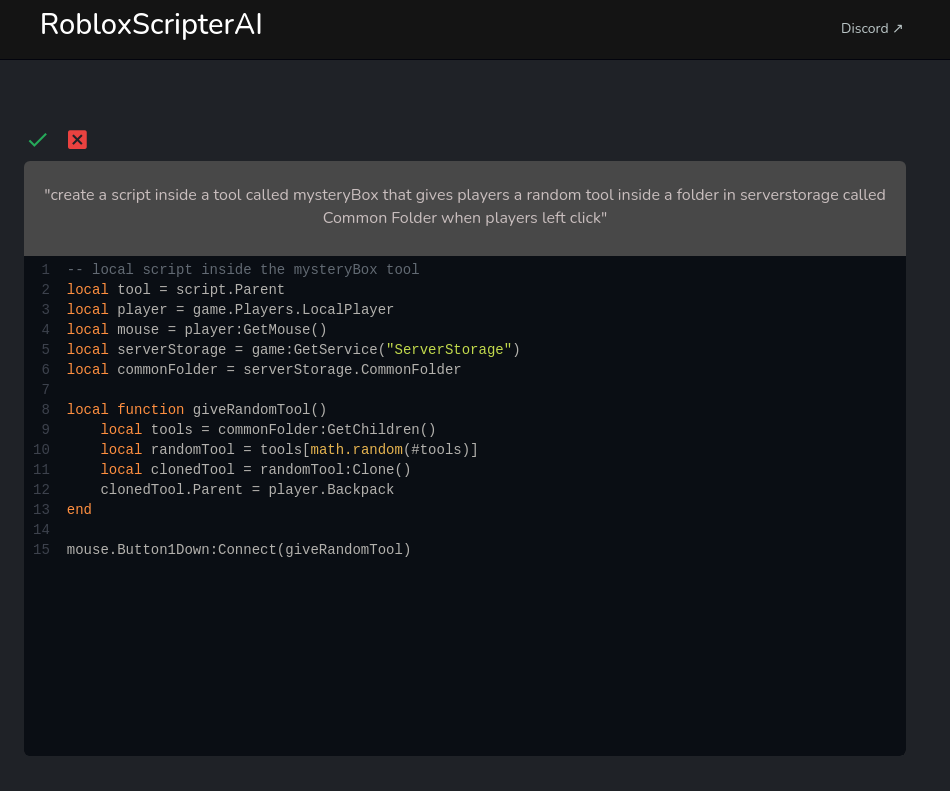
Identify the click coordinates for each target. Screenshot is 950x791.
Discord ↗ (872, 28)
